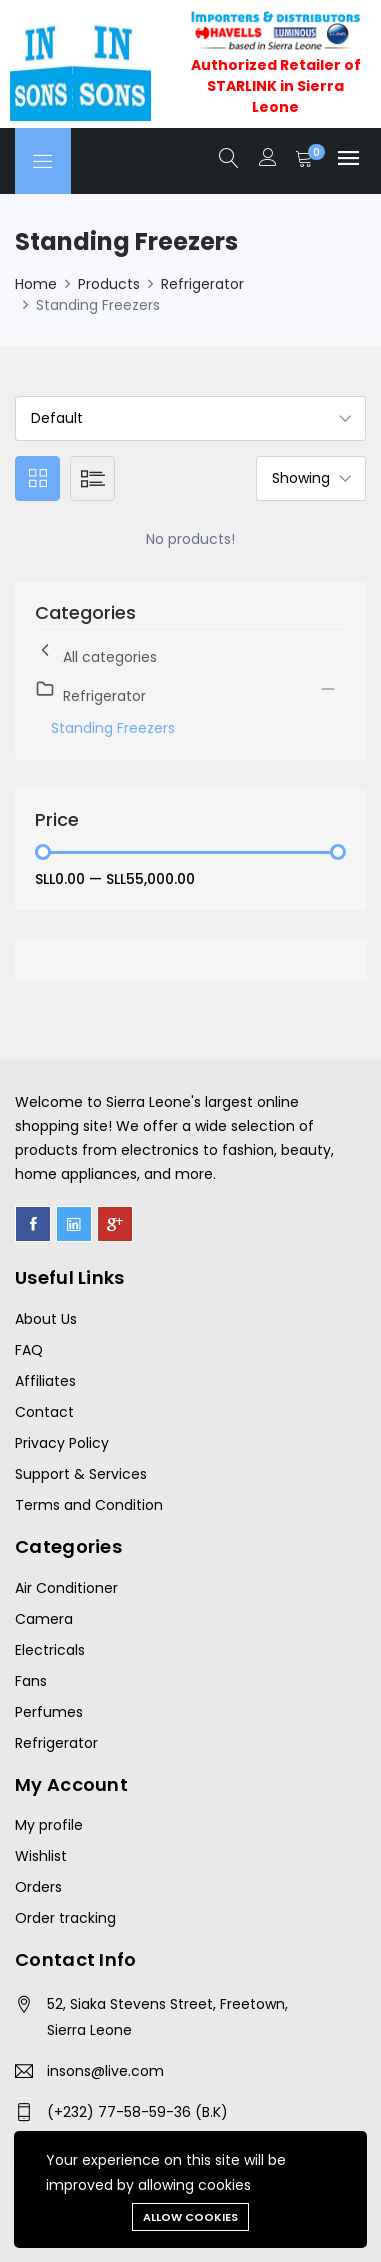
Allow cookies (190, 2217)
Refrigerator (202, 284)
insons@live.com (105, 2071)
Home (36, 284)
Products (109, 284)
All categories (96, 653)
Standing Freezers (113, 728)
